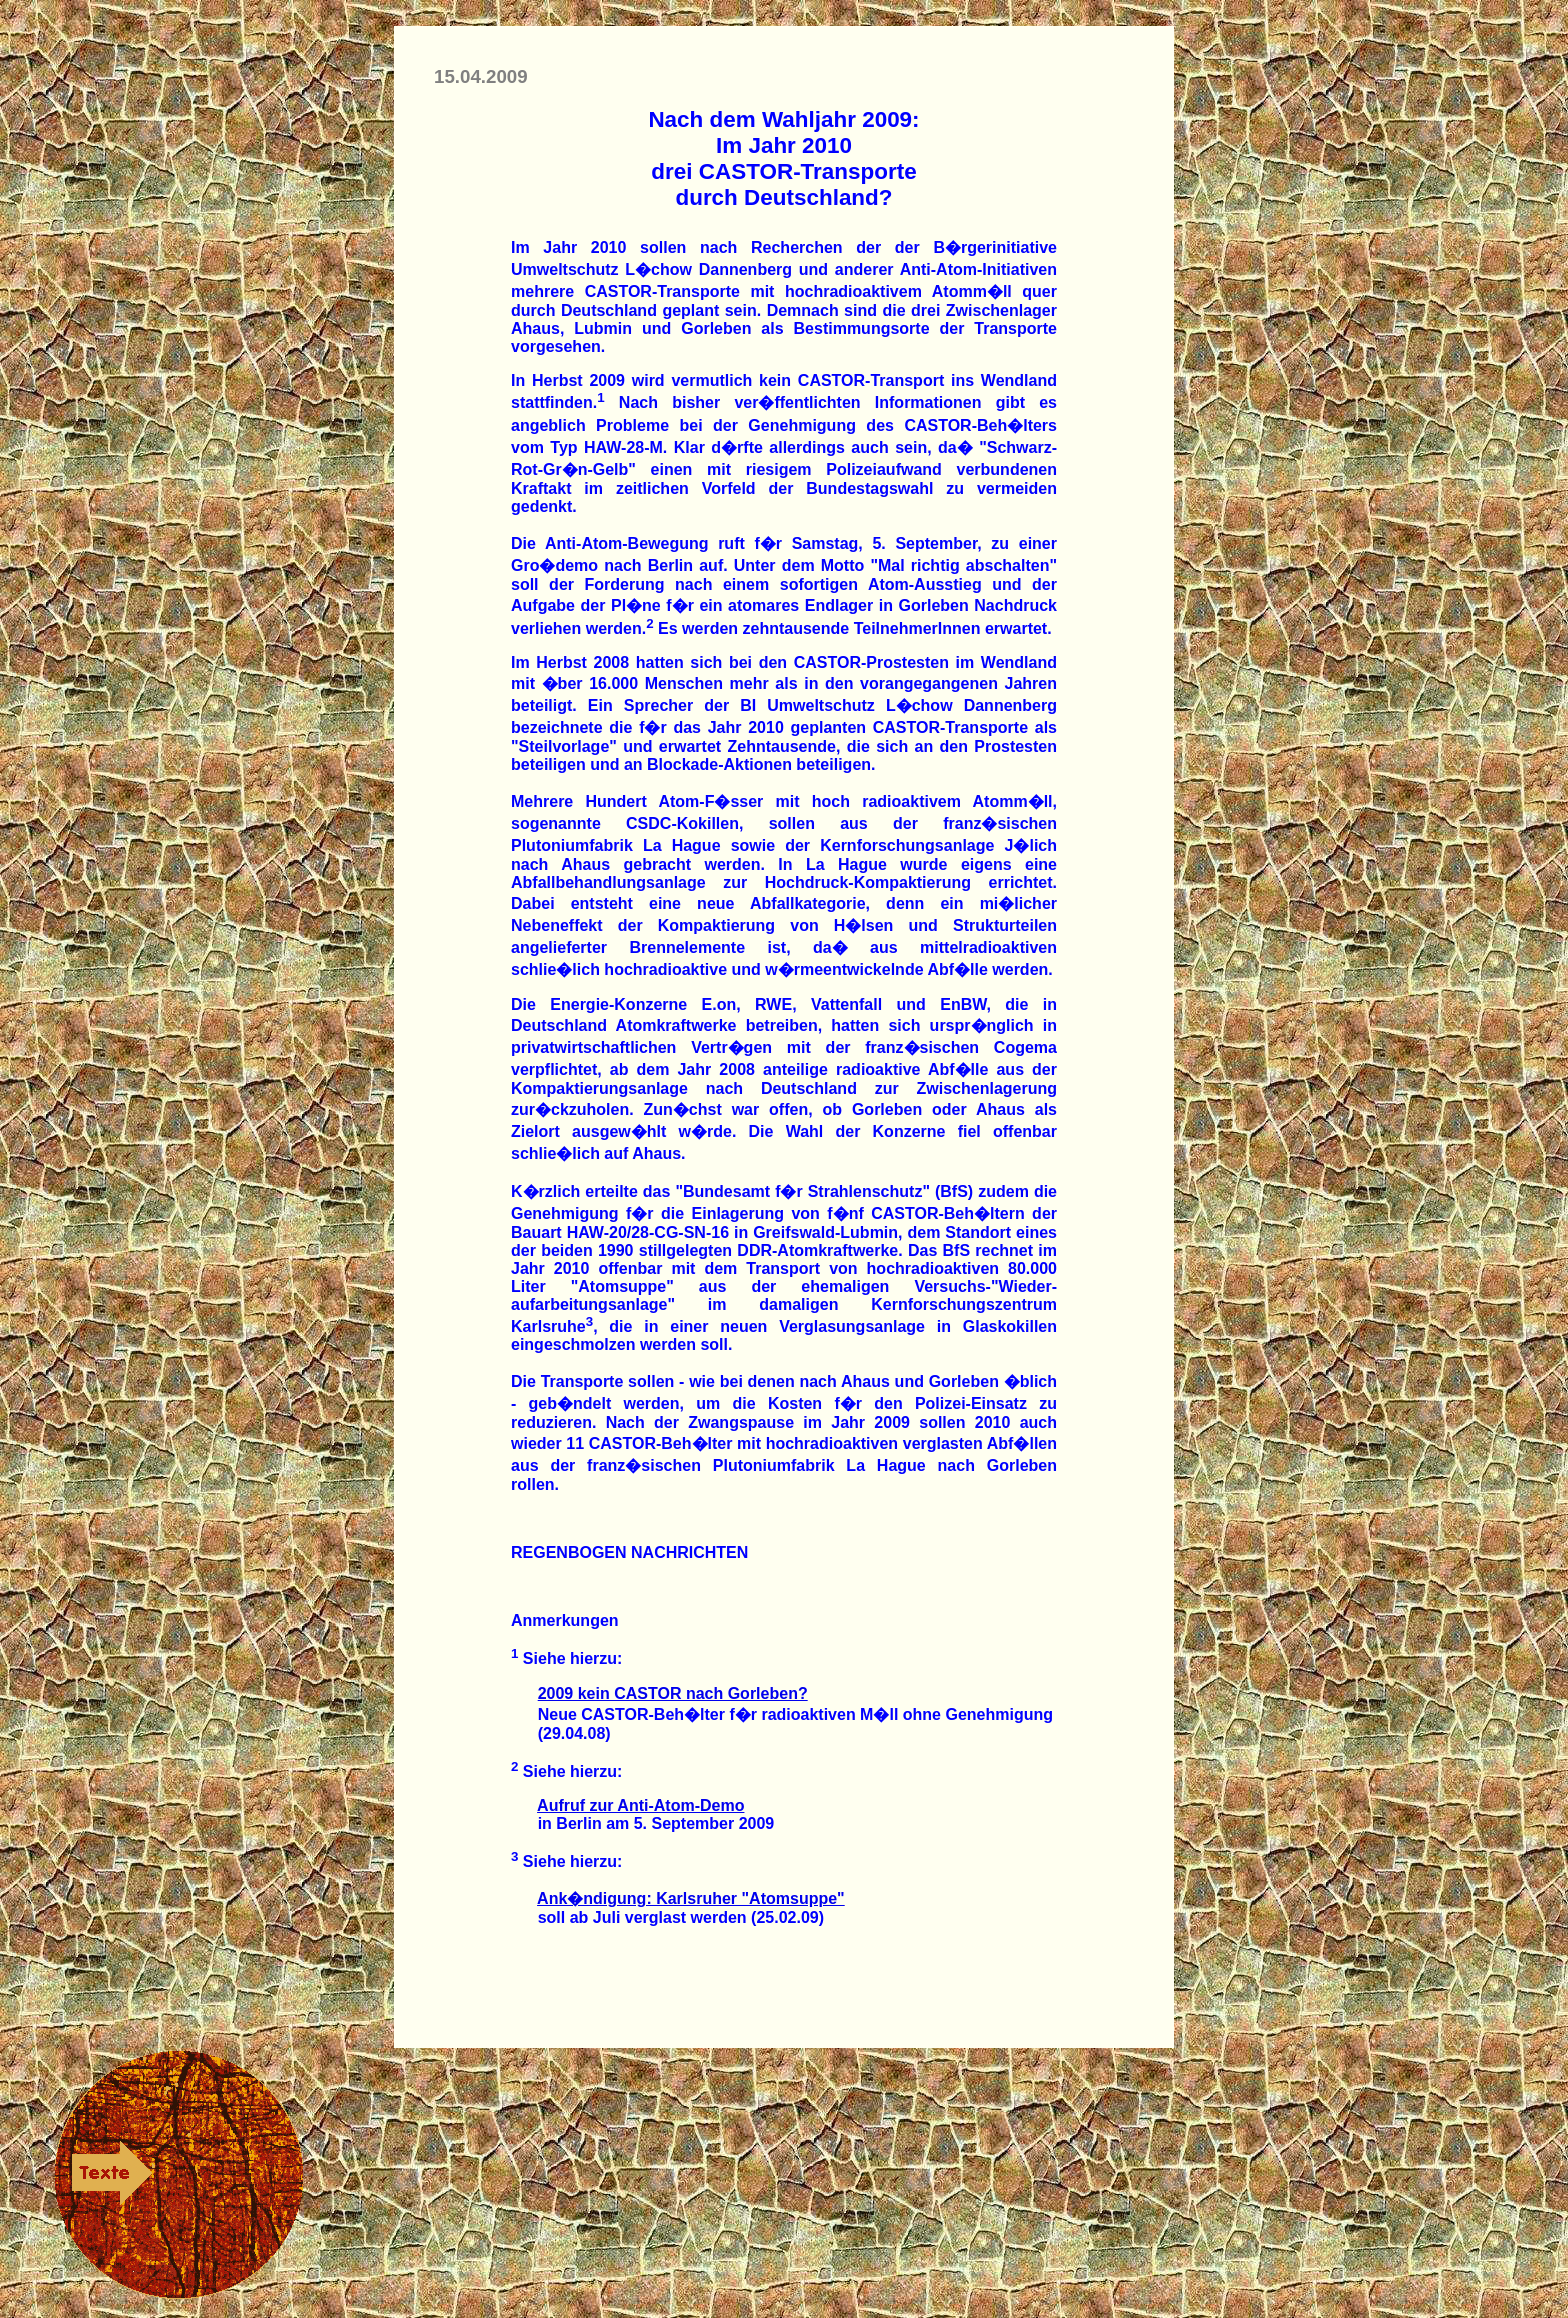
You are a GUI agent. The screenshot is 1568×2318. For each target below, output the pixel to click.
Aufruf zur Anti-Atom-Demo (640, 1805)
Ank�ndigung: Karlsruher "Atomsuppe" (691, 1898)
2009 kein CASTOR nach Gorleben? (673, 1693)
